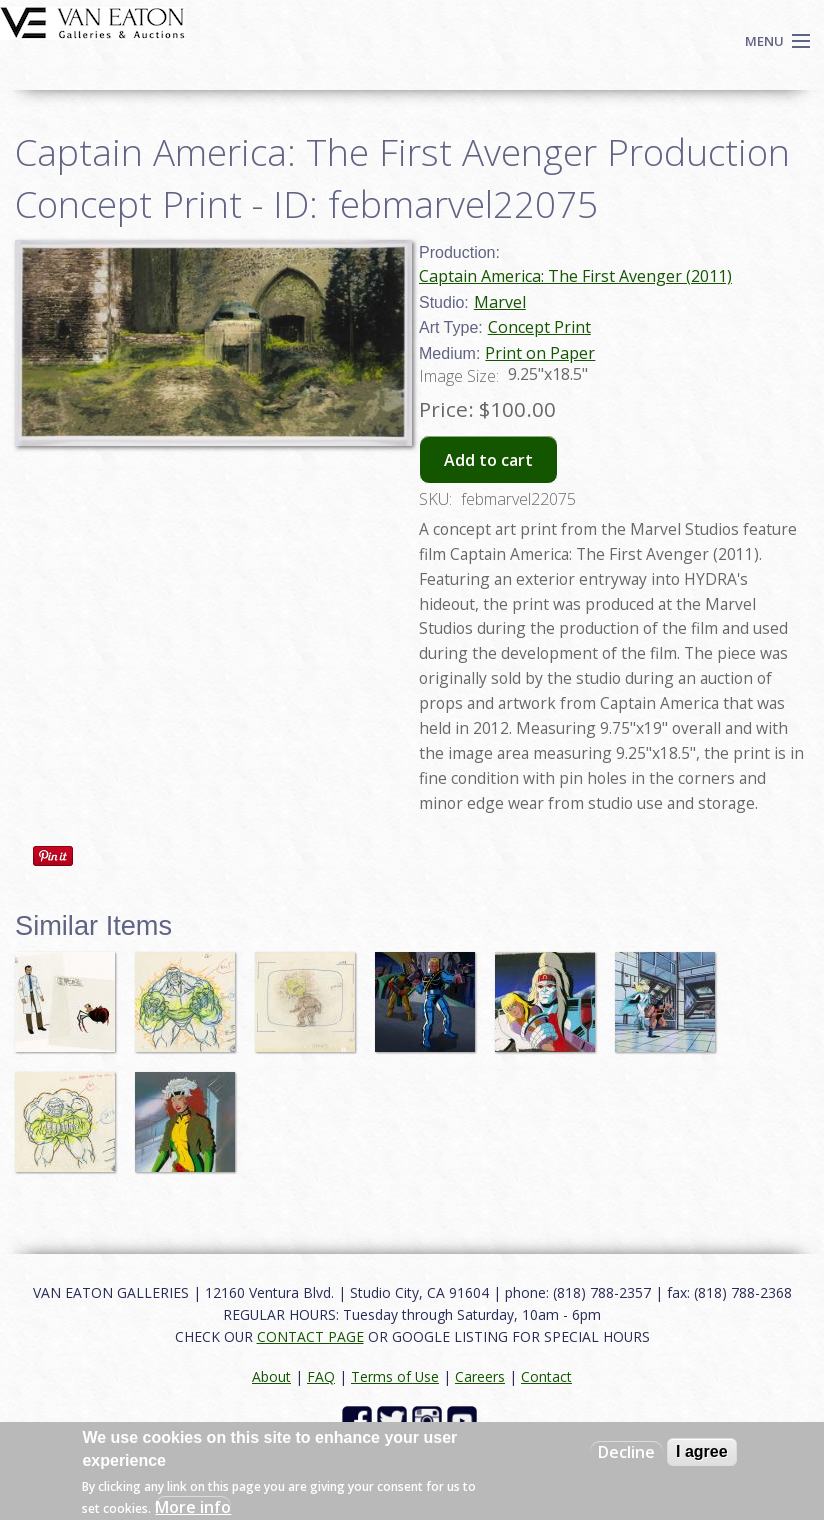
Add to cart (488, 460)
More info (193, 1507)
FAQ (321, 1376)
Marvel (500, 302)
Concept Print (539, 327)
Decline (626, 1452)
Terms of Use (395, 1376)
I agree (702, 1451)
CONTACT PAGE (310, 1336)
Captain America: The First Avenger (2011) (575, 276)
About (271, 1376)
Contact (546, 1376)
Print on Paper (540, 353)
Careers (480, 1376)
